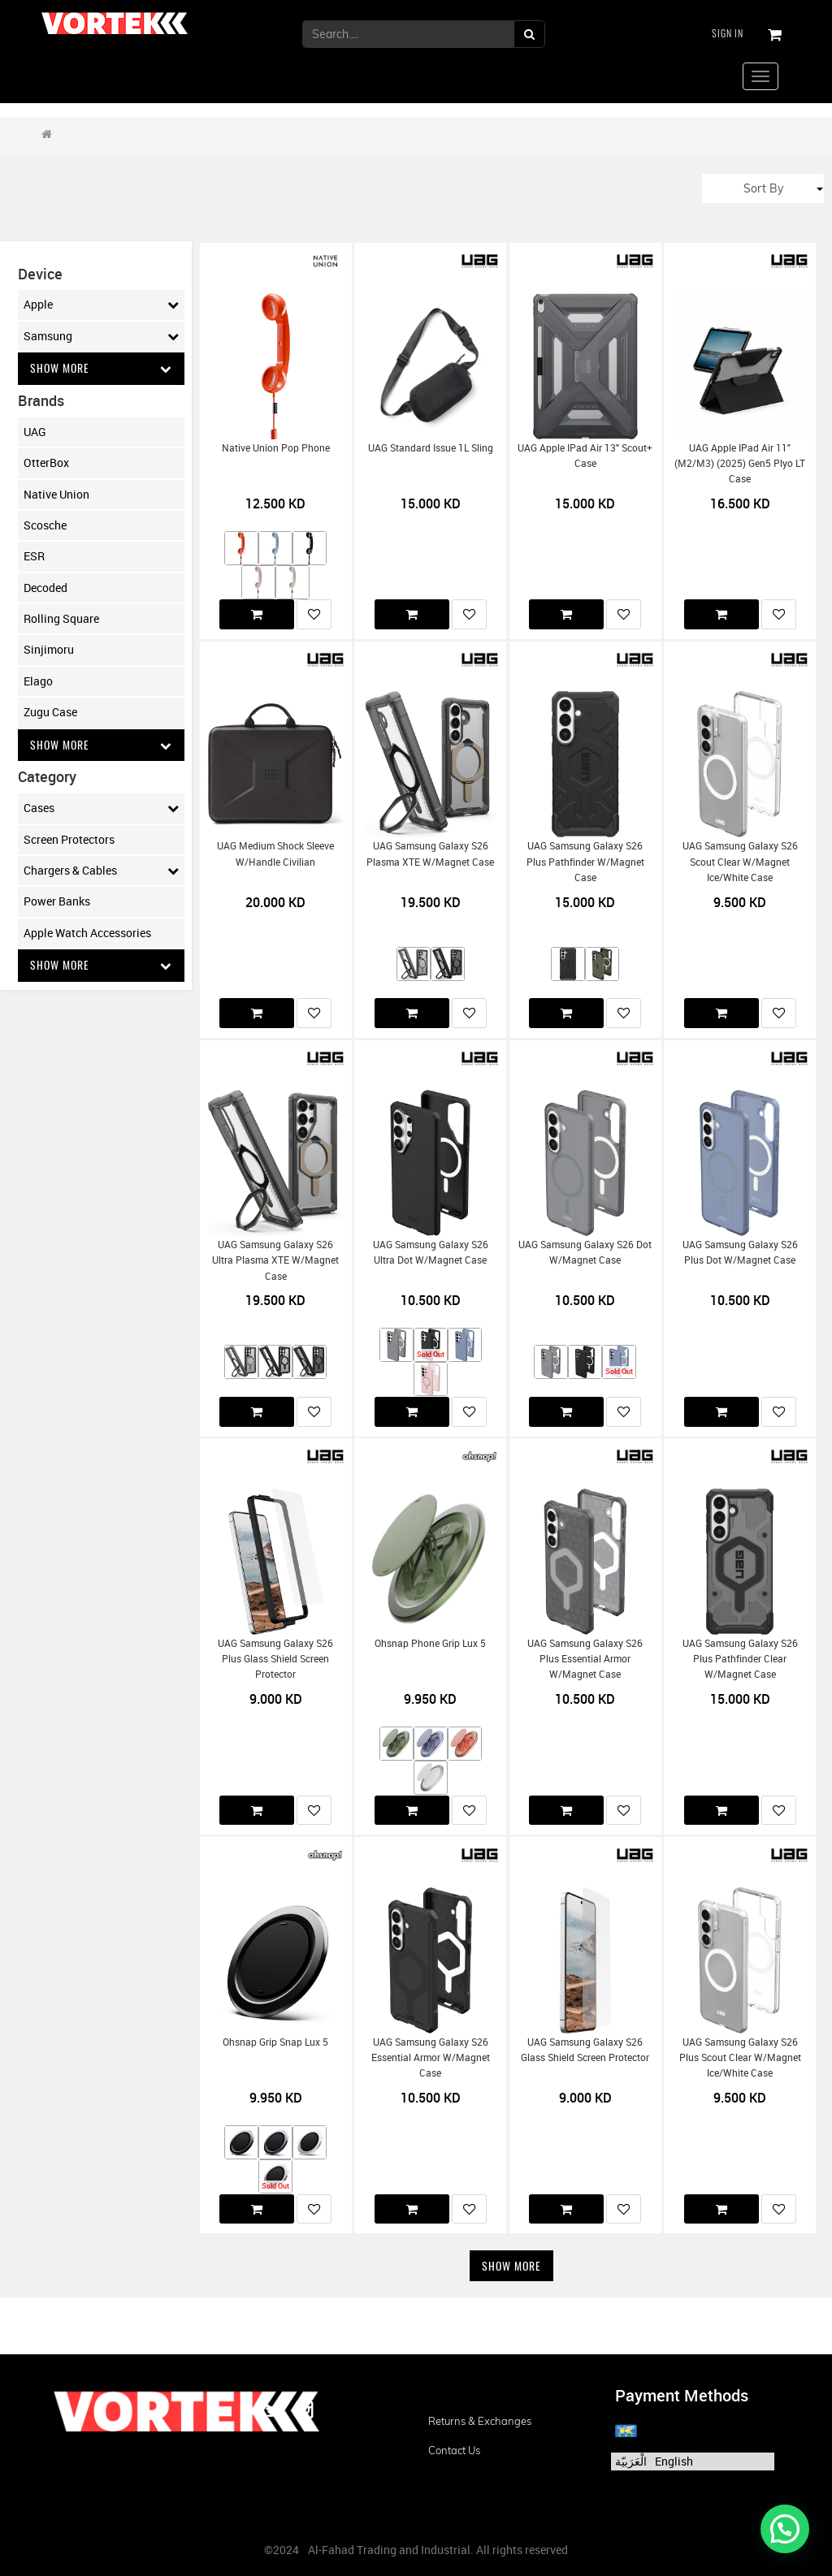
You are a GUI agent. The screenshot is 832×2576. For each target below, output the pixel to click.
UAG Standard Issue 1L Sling (430, 448)
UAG (35, 431)
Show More (101, 368)
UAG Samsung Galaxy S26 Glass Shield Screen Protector (585, 2049)
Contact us (454, 2450)
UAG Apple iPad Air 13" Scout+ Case (585, 455)
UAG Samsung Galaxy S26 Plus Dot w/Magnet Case (740, 1252)
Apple (101, 304)
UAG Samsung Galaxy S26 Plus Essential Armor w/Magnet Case (585, 1659)
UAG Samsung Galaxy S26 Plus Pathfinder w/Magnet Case (585, 861)
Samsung (101, 336)
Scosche (45, 525)
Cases (101, 809)
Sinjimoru (49, 650)
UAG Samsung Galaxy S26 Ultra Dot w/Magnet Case (430, 1252)
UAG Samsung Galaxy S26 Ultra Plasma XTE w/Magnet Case (275, 1260)
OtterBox (46, 462)
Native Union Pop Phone (276, 448)
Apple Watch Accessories (87, 932)
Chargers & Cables (101, 871)
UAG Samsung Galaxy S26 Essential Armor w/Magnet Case (430, 2058)
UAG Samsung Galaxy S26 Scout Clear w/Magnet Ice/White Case (740, 861)
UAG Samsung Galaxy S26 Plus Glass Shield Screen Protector (275, 1659)
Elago (38, 681)
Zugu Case (50, 712)
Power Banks (57, 902)
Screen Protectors (69, 839)
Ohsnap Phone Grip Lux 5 (430, 1643)
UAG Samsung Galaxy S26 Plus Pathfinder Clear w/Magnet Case (740, 1659)
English (674, 2461)
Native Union (56, 494)
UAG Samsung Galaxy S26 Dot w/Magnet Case (585, 1252)
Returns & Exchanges (479, 2420)
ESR (34, 556)
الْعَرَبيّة (631, 2461)
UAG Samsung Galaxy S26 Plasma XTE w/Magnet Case (430, 853)
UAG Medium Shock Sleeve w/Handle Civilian (275, 853)
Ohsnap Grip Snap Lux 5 (275, 2042)
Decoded (45, 587)
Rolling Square (61, 618)
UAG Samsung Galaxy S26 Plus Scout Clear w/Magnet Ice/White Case (740, 2058)
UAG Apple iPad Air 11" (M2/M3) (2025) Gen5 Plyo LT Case (739, 463)
